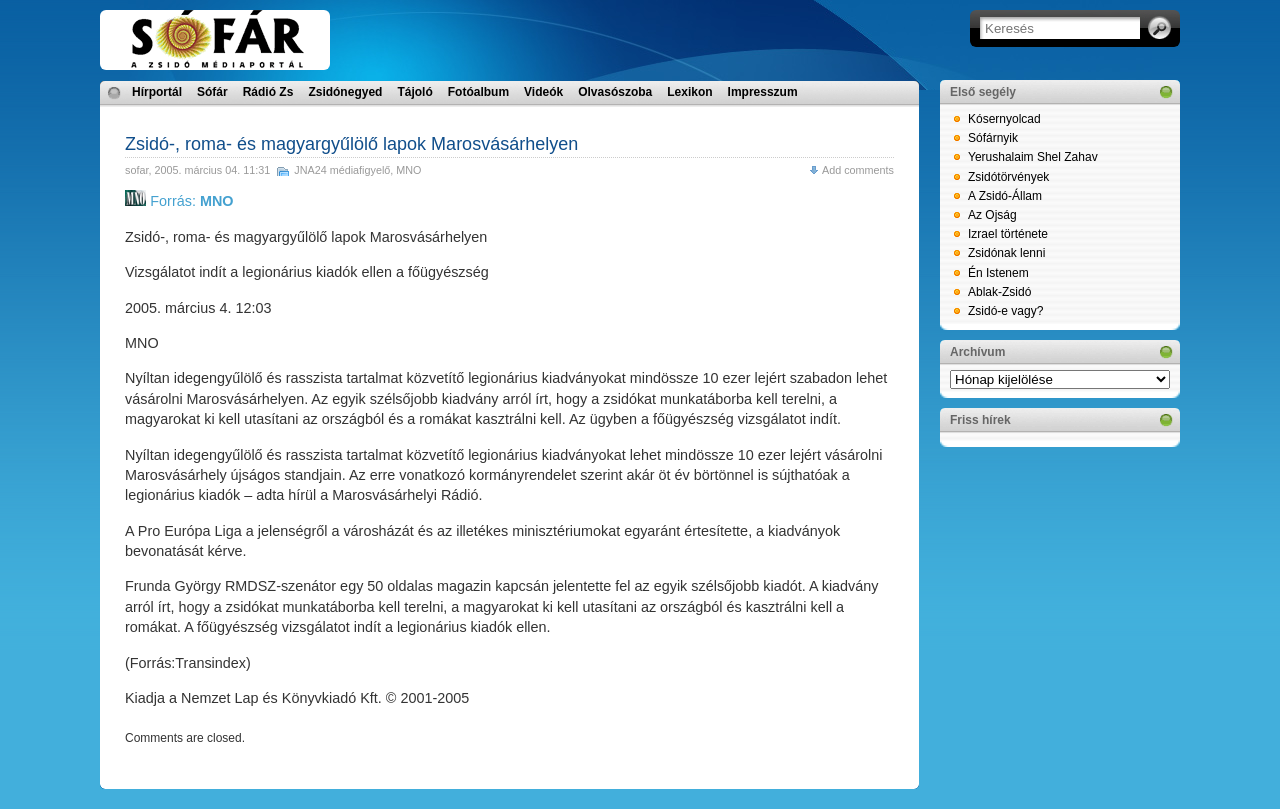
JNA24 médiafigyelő (342, 170)
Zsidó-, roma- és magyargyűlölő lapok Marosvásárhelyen (351, 144)
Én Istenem (998, 273)
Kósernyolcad (1004, 119)
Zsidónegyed (345, 92)
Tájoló (414, 92)
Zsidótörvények (1008, 177)
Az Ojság (992, 215)
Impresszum (763, 92)
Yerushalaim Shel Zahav (1033, 157)
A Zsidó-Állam (1005, 196)
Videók (543, 92)
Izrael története (1008, 234)
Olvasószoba (615, 92)
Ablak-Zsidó (999, 292)
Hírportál (157, 92)
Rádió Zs (268, 92)
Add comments (858, 170)
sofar (136, 170)
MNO (408, 170)
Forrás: (179, 201)
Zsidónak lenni (1006, 253)
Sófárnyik (993, 138)
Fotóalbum (478, 92)
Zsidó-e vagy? (1005, 311)
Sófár (212, 92)
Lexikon (689, 92)
